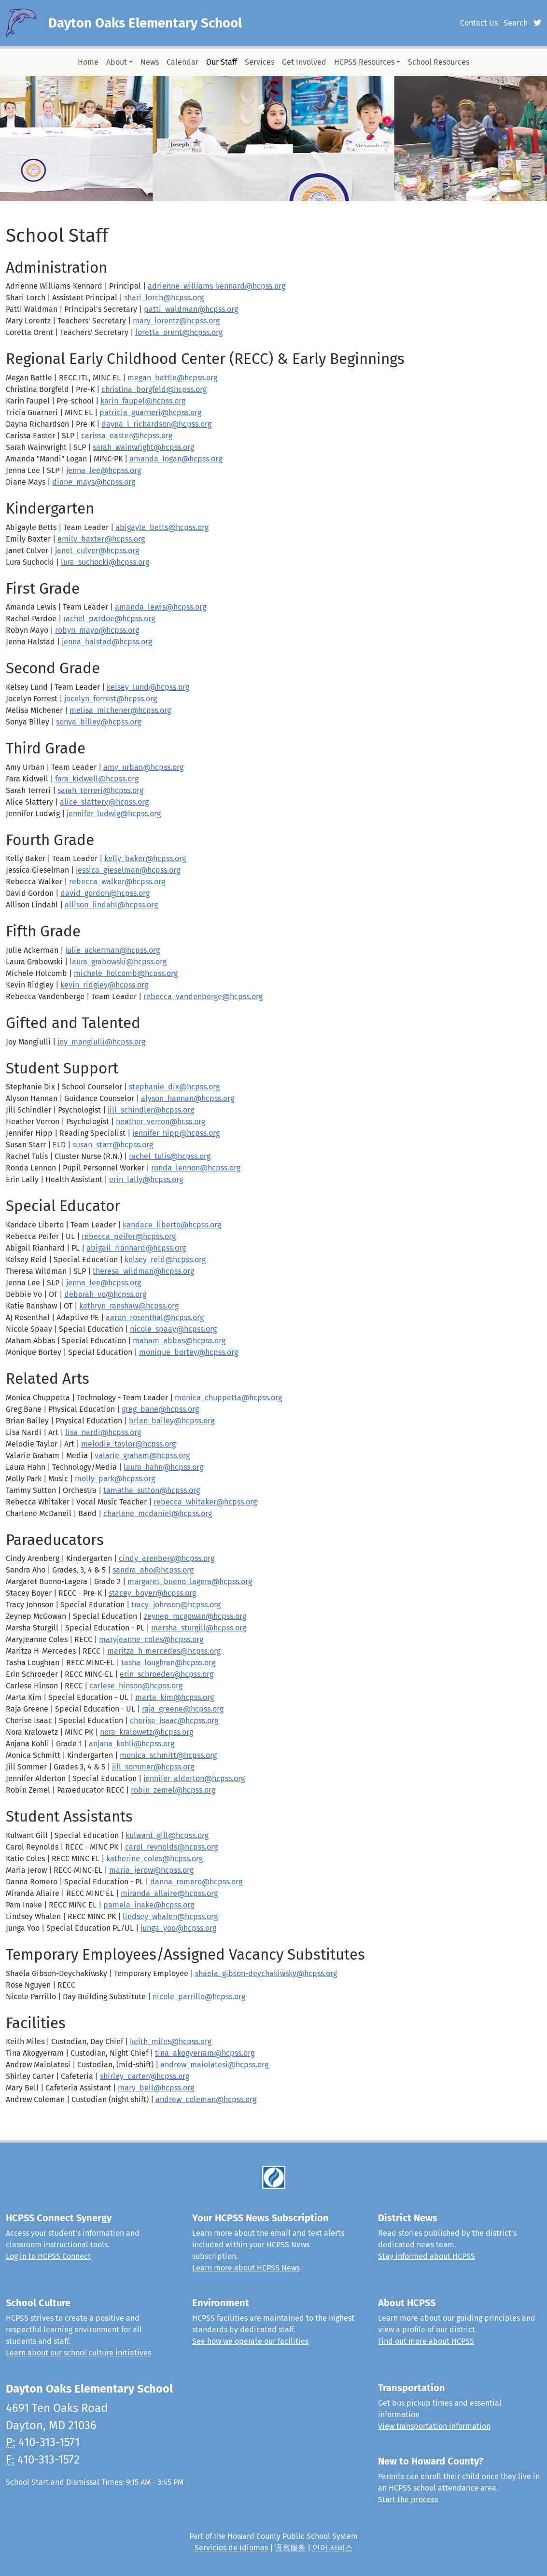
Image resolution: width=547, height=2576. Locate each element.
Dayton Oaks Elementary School (145, 23)
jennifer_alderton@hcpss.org (194, 1778)
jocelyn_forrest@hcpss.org (110, 698)
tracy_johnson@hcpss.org (176, 1604)
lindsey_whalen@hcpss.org (170, 1916)
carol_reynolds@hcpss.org (171, 1847)
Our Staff (221, 62)
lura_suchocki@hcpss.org (105, 562)
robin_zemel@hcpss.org (173, 1790)
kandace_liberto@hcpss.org (172, 1224)
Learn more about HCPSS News (246, 2267)
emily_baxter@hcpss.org (101, 538)
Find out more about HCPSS (426, 2341)
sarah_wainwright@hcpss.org (143, 447)
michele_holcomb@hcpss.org (126, 973)
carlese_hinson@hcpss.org (135, 1685)
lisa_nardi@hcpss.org (103, 1432)
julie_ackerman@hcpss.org (112, 950)
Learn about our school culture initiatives (78, 2352)
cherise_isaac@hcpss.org (174, 1720)
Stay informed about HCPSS (426, 2256)
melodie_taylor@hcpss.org (128, 1443)
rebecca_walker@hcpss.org (117, 881)
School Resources (438, 62)
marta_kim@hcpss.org (174, 1697)
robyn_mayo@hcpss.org (97, 630)
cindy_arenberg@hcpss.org (166, 1558)
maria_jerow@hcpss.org (151, 1870)
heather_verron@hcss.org (160, 1121)
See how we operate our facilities (250, 2341)
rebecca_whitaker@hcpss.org (205, 1501)
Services (259, 62)
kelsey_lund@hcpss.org (148, 687)
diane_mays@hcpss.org (93, 482)
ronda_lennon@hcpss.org (195, 1167)
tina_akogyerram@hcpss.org (204, 2053)
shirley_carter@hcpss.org (144, 2076)
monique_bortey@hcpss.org (188, 1352)
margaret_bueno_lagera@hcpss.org (189, 1581)
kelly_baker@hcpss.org (145, 858)
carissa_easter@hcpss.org (126, 435)
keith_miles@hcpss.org (170, 2041)
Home (88, 62)
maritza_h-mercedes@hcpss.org (164, 1651)
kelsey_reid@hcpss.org (165, 1259)
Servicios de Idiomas (231, 2547)
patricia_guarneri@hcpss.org (150, 412)
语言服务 (290, 2547)
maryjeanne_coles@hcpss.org (151, 1639)
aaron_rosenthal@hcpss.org (155, 1317)
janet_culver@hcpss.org (97, 550)
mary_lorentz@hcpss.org (176, 320)
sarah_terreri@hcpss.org (100, 790)
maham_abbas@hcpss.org (179, 1340)
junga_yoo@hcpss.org (178, 1928)
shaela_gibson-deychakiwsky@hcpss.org (266, 1973)
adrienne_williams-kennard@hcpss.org (216, 286)
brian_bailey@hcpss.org (171, 1420)
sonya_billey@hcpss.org (98, 721)
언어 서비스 (332, 2547)
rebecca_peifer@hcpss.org (129, 1236)
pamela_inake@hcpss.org (148, 1904)
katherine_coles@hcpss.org (154, 1858)
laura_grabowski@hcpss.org (118, 961)
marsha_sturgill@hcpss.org (198, 1627)
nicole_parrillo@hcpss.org (199, 1996)
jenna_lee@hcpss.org (103, 470)
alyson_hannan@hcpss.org (187, 1098)
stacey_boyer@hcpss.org (152, 1593)
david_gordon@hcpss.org (105, 893)
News (149, 62)
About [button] (116, 62)
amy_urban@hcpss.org (143, 767)
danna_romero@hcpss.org (196, 1881)
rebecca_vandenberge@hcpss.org (203, 996)
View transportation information (434, 2426)
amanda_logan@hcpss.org (175, 458)
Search (516, 23)
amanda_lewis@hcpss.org (160, 607)
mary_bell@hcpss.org (156, 2087)
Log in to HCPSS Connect (48, 2256)
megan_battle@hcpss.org (172, 377)
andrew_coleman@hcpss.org (205, 2099)
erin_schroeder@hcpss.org (166, 1674)
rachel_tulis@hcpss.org (169, 1156)
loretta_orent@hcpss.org (179, 332)
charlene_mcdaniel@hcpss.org (157, 1513)
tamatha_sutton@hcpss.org (151, 1490)
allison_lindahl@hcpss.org (111, 904)
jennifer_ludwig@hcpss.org (114, 813)
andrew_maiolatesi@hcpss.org (214, 2064)
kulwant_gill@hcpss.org (167, 1835)
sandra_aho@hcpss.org (153, 1569)
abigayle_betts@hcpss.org (162, 527)
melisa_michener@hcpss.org (120, 710)
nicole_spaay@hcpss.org (173, 1329)
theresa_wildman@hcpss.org (143, 1271)
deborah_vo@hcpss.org (105, 1294)
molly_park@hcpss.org (115, 1478)
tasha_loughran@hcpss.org (168, 1662)
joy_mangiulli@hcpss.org (101, 1041)
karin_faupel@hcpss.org (142, 400)
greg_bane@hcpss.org (160, 1409)
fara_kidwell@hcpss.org (97, 778)
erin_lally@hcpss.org (146, 1179)
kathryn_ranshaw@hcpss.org (129, 1305)
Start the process (408, 2499)
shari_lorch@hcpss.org (164, 297)
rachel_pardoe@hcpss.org (109, 618)
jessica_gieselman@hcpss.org (128, 870)
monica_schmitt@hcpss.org (168, 1755)
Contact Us (479, 23)
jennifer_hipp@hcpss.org (176, 1133)
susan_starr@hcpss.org (112, 1144)
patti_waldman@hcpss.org (191, 309)
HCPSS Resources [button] (364, 62)
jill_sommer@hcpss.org (153, 1766)
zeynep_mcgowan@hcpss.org (195, 1616)
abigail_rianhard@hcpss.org (136, 1248)
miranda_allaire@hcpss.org (169, 1893)
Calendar (182, 62)
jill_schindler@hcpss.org (151, 1109)
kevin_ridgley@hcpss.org (104, 984)
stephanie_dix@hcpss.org (174, 1086)
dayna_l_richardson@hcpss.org (156, 424)
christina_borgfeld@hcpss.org (154, 389)
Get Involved (304, 62)
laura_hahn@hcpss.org (163, 1467)
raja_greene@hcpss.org (183, 1708)
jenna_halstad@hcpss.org (107, 641)
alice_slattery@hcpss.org (104, 802)
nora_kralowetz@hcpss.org (146, 1732)
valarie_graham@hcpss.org (142, 1455)
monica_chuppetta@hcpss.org (228, 1397)
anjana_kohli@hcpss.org (131, 1743)
